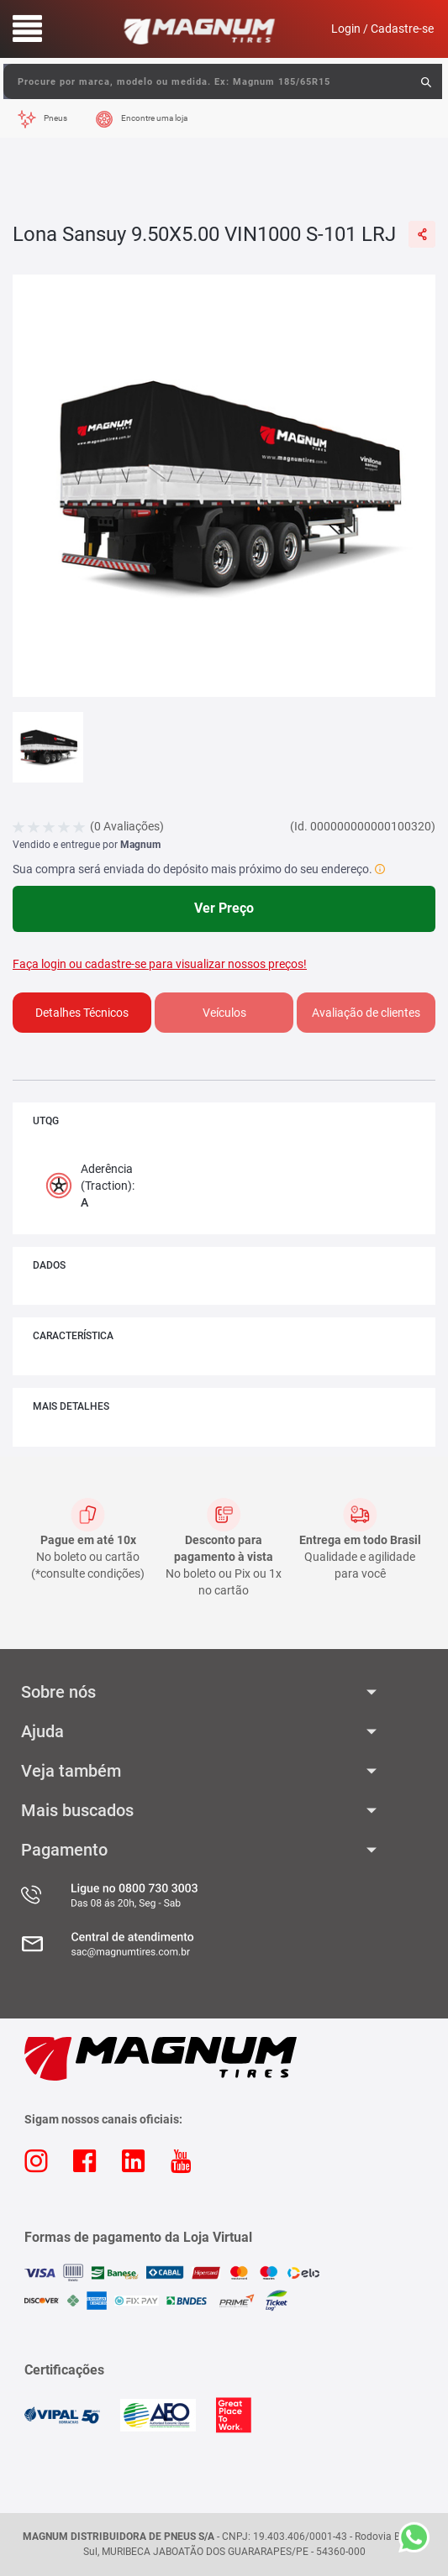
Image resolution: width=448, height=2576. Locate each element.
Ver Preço (224, 908)
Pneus (55, 118)
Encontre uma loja (154, 118)
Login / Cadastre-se (382, 28)
